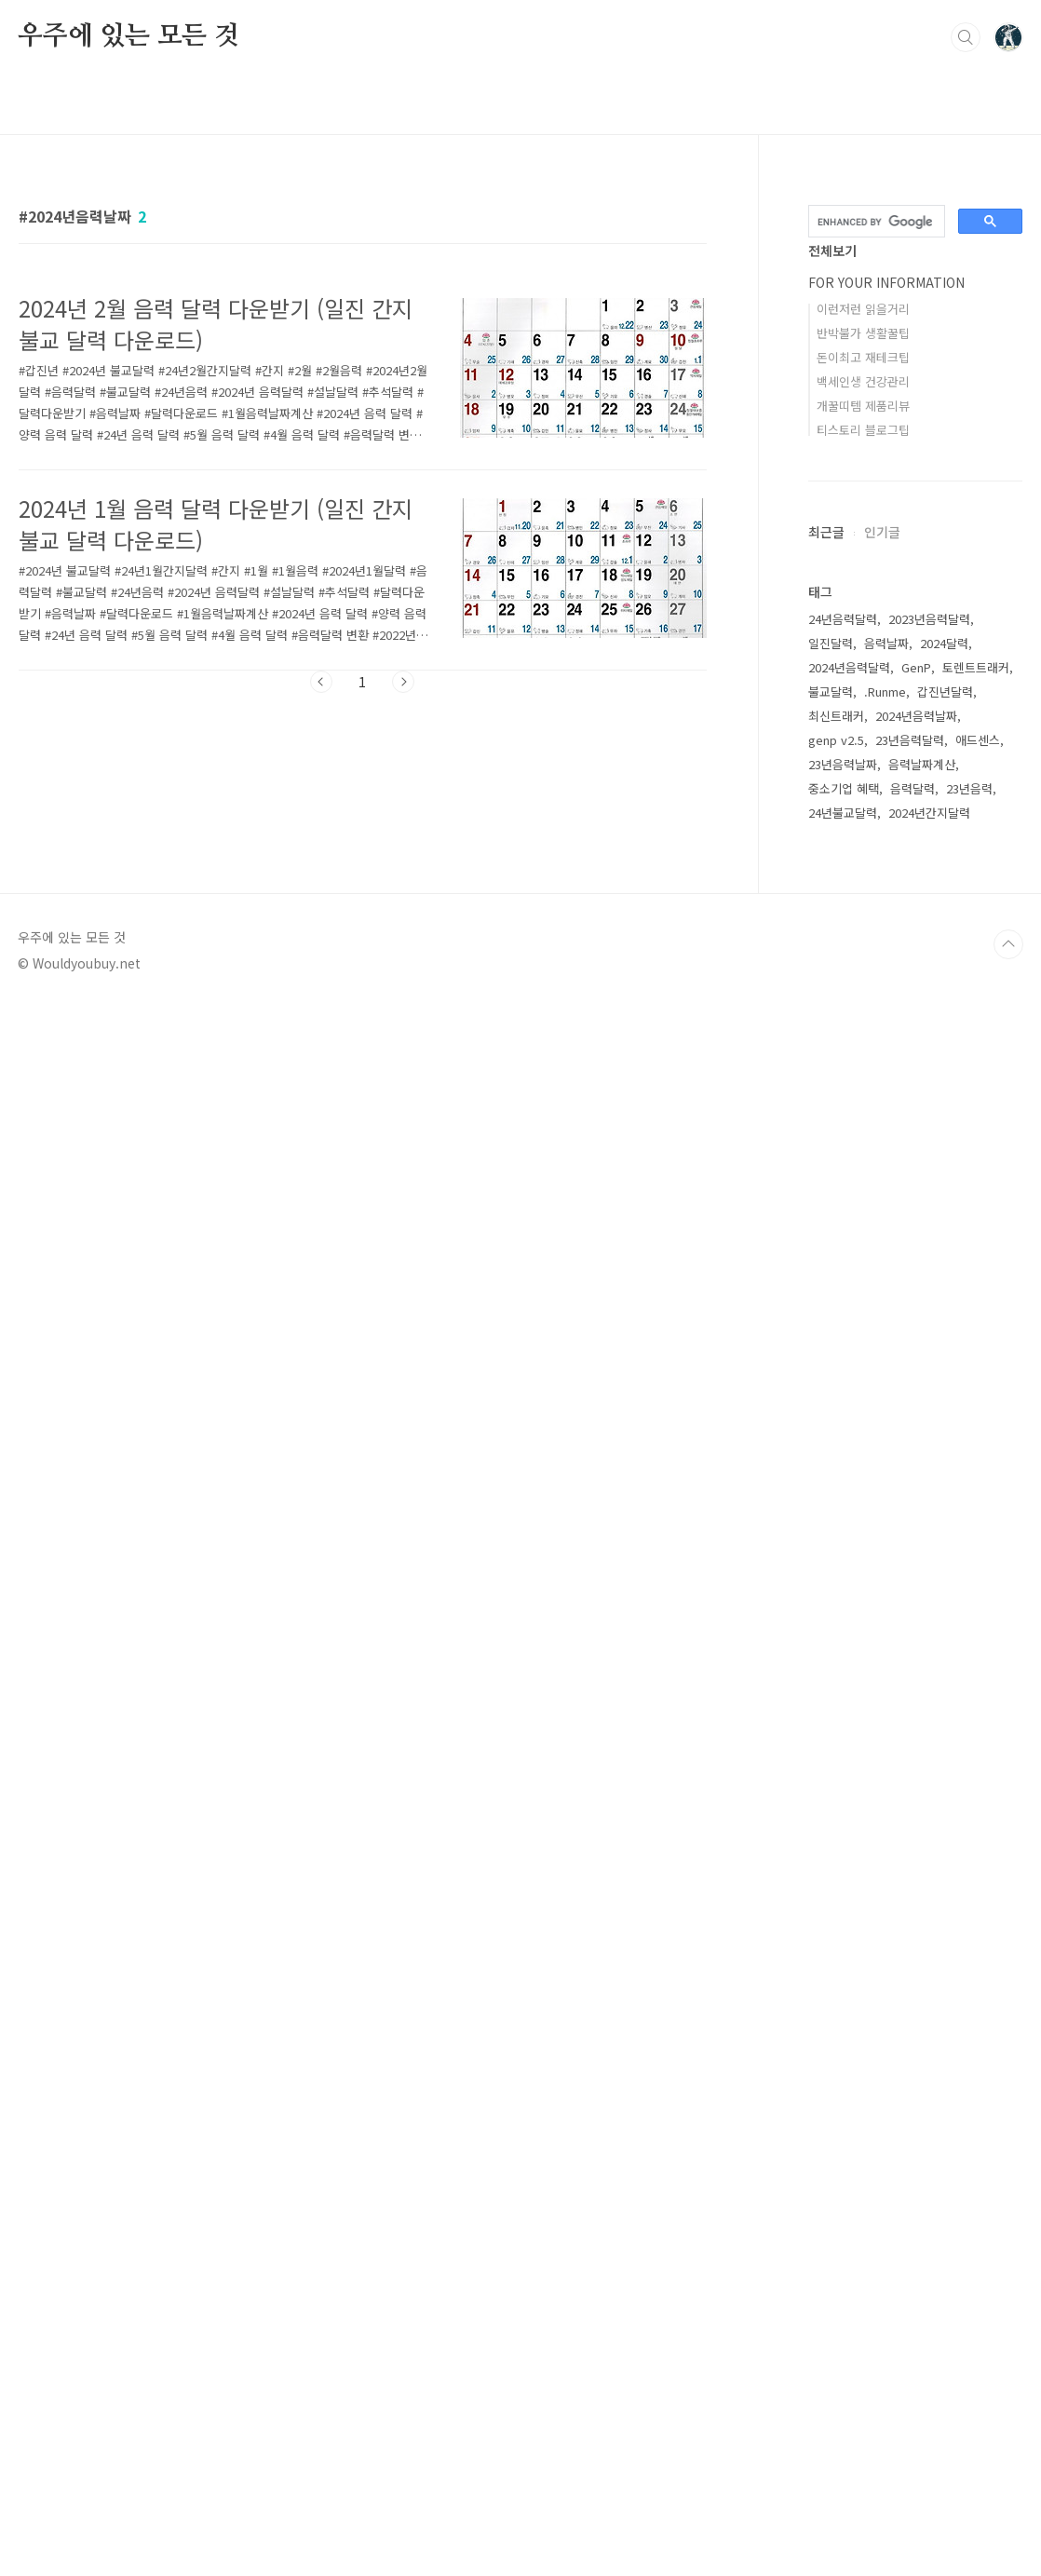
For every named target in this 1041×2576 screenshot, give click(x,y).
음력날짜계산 (921, 1902)
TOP (1008, 2514)
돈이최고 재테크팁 (863, 357)
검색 (966, 37)
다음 (403, 682)
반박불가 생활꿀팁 (863, 333)
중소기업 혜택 (843, 1926)
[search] (875, 221)
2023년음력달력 (929, 1757)
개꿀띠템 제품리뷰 (863, 405)
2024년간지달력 (929, 1950)
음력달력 (912, 1926)
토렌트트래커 (975, 1805)
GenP (916, 1805)
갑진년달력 (945, 1829)
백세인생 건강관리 (863, 381)
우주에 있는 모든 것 (128, 36)
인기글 (882, 996)
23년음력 (969, 1926)
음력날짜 (886, 1781)
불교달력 (830, 1829)
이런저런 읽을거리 (863, 309)
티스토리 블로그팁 (863, 430)
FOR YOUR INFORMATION (886, 282)
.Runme (885, 1829)
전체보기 (832, 250)
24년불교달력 (842, 1950)
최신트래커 (836, 1854)
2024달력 (944, 1781)
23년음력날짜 (842, 1902)
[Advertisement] (915, 693)
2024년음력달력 (849, 1805)
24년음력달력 (842, 1757)
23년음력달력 (909, 1878)
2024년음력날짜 (916, 1854)
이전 (321, 682)
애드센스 (977, 1878)
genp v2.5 (836, 1878)
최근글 (826, 996)
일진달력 (830, 1781)
